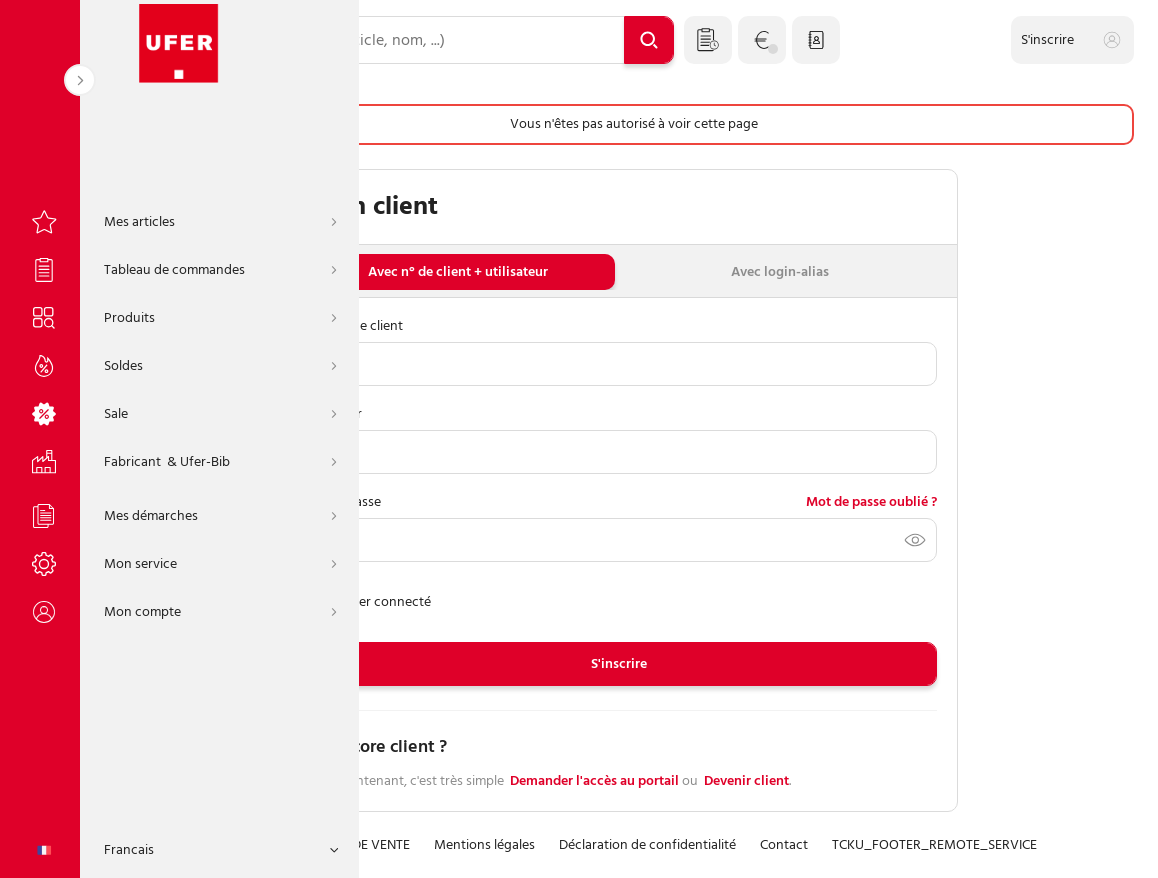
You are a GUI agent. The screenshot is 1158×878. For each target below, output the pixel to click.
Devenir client (746, 781)
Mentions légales (484, 845)
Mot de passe (341, 501)
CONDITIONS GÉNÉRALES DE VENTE (305, 845)
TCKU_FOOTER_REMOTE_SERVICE (934, 845)
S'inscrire (619, 663)
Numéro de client (352, 325)
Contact (784, 845)
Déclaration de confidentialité (647, 845)
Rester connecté (366, 601)
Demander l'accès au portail (594, 781)
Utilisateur (331, 413)
